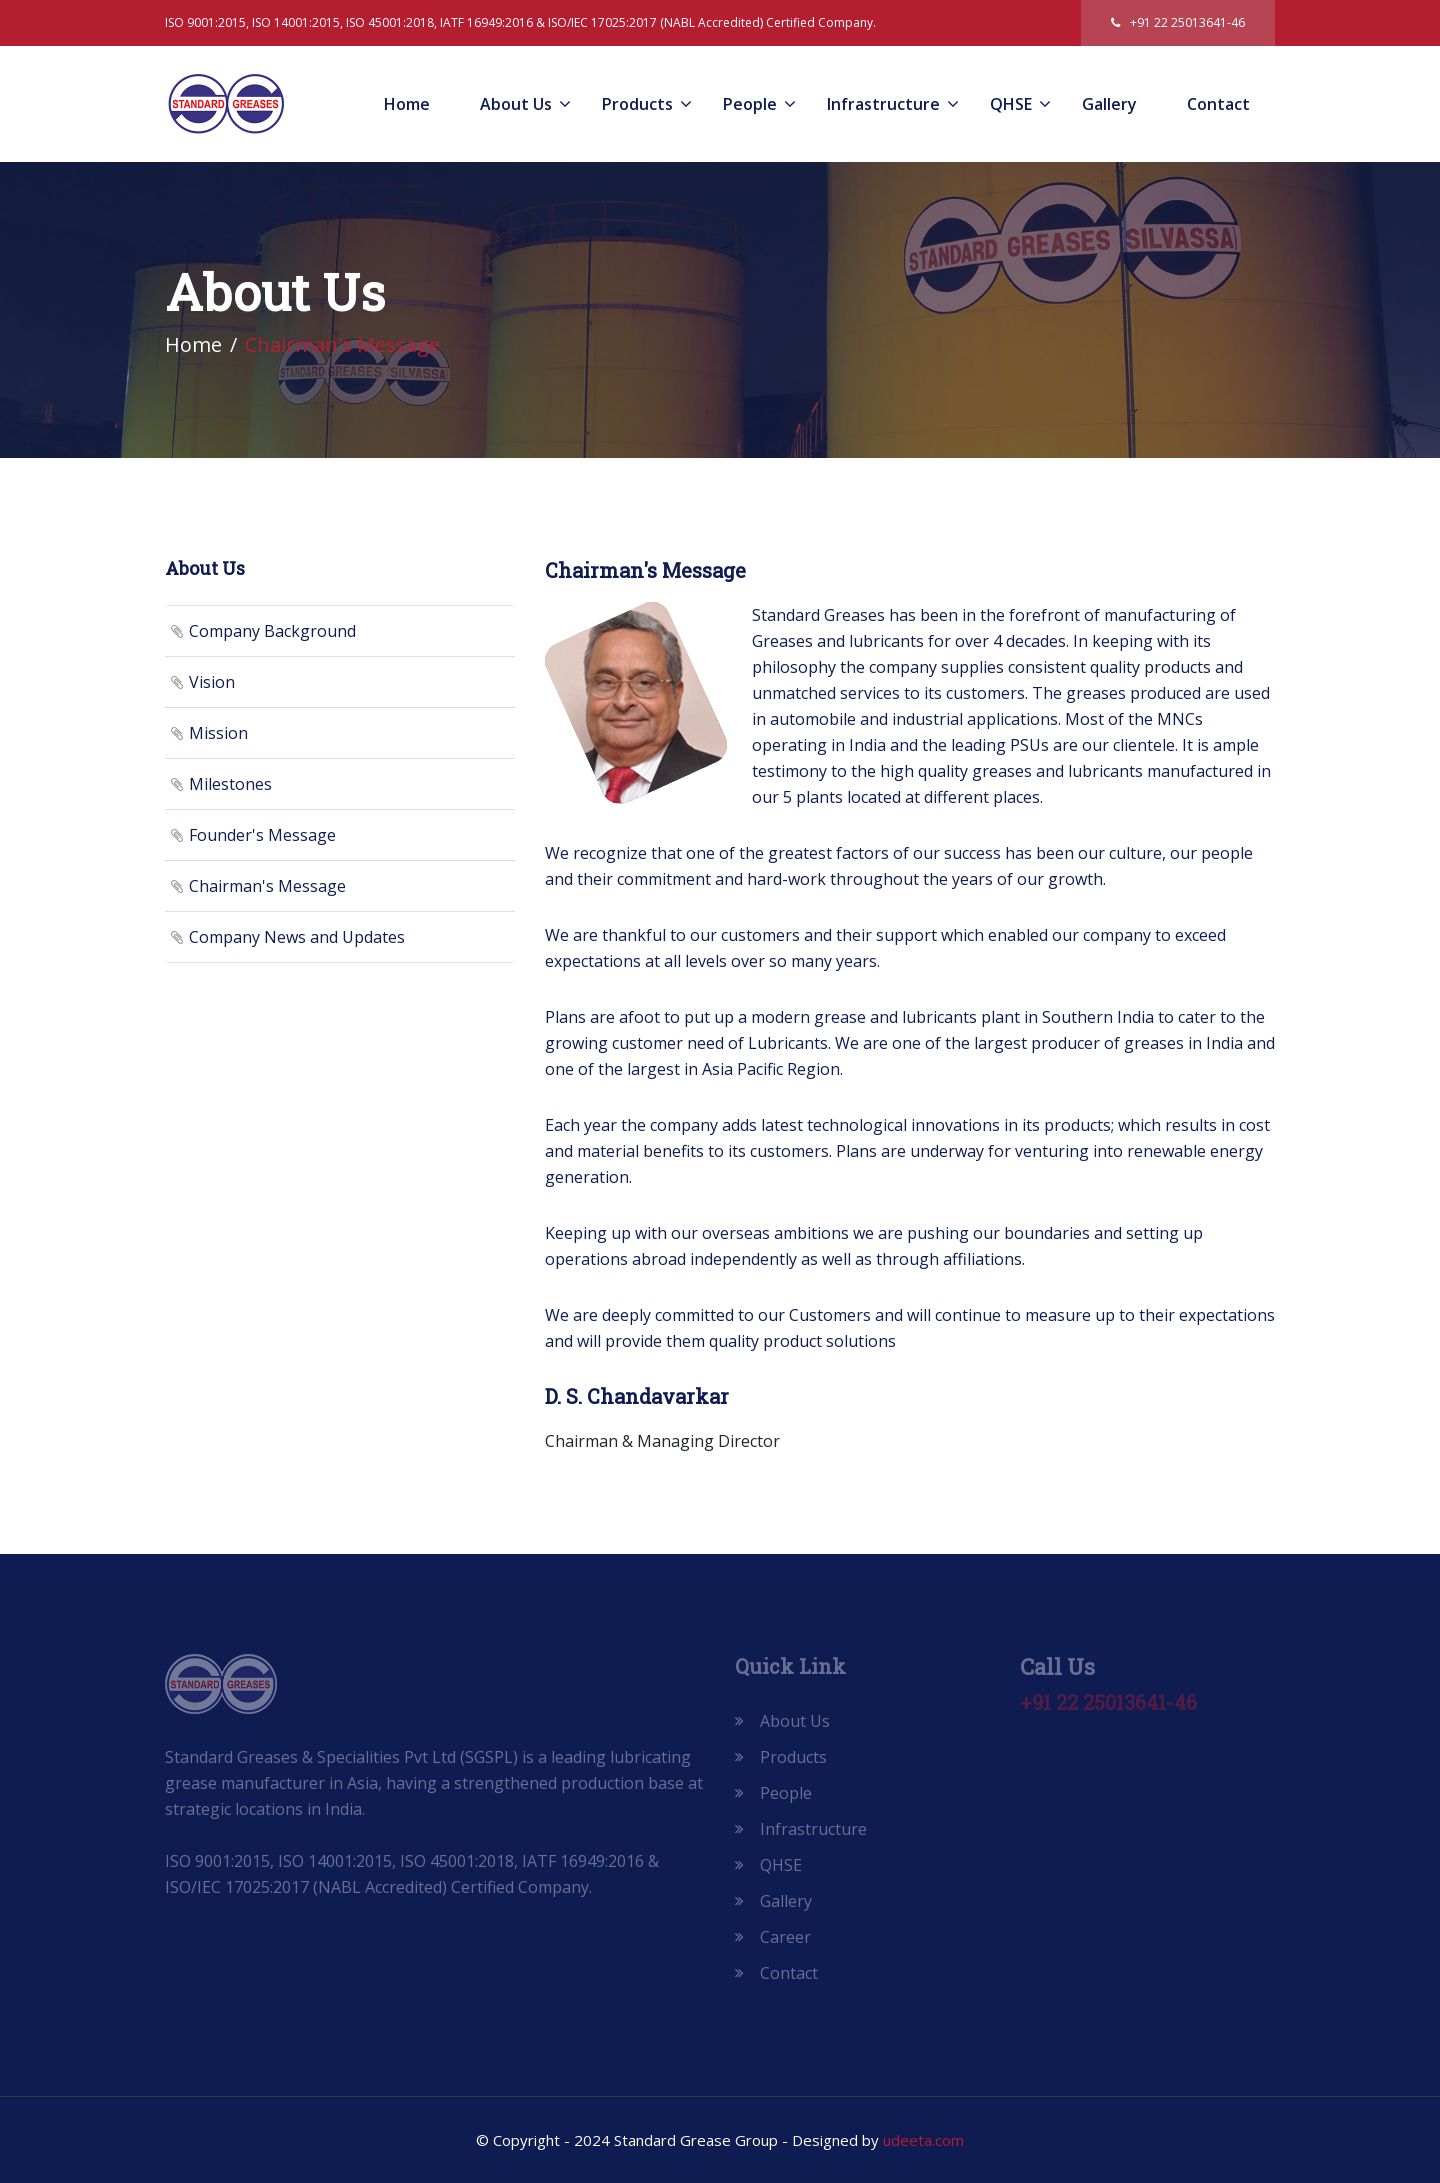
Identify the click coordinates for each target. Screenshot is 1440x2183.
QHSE (1011, 104)
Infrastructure (883, 104)
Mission (218, 733)
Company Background (272, 631)
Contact (1218, 104)
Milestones (230, 784)
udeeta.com (923, 2140)
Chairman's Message (267, 886)
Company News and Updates (297, 937)
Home (407, 104)
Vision (212, 682)
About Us (516, 104)
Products (637, 104)
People (750, 104)
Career (785, 1937)
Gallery (1109, 104)
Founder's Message (262, 835)
